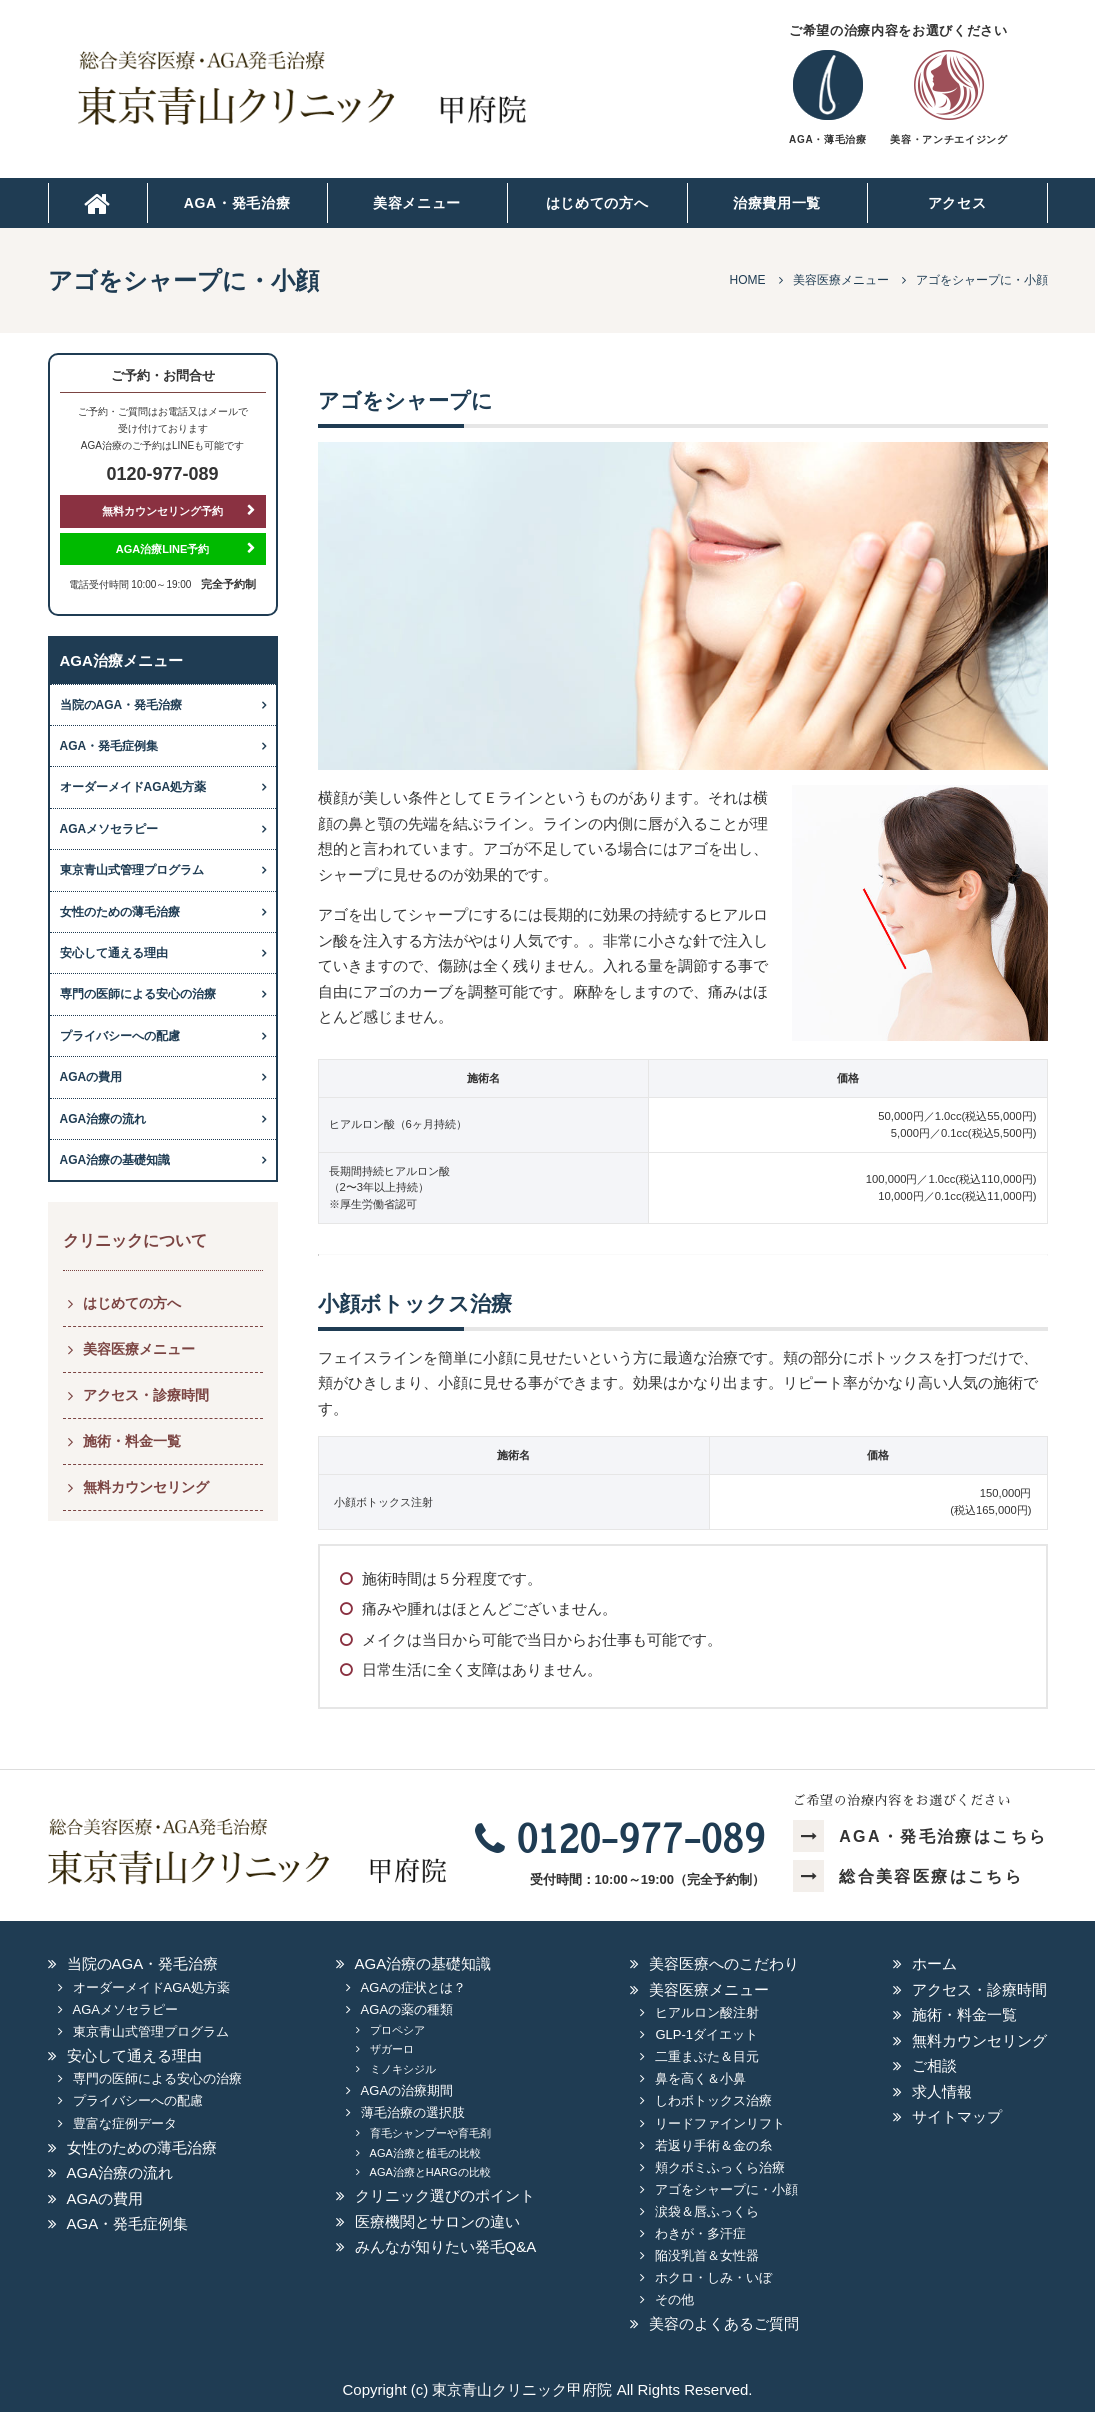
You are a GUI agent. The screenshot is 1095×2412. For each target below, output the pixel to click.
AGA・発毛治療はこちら (920, 1836)
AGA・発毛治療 (237, 203)
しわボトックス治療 (713, 2100)
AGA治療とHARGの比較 (430, 2172)
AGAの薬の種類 (407, 2009)
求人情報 (942, 2091)
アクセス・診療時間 (146, 1395)
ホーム (934, 1963)
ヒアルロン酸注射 (707, 2012)
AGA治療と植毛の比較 (425, 2153)
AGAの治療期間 (407, 2090)
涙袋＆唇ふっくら (707, 2211)
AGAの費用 (91, 1077)
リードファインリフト (720, 2123)
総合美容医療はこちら (908, 1876)
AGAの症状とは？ (413, 1987)
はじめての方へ (597, 203)
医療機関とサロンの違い (437, 2221)
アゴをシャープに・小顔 (726, 2189)
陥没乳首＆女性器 (707, 2255)
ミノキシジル (403, 2069)
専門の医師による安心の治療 (138, 994)
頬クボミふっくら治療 (720, 2167)
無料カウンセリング (146, 1487)
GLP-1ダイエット (706, 2034)
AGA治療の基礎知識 (115, 1160)
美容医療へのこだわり (724, 1963)
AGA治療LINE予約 (163, 549)
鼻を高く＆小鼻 (700, 2078)
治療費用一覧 (777, 203)
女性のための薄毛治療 (120, 912)
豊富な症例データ (125, 2123)
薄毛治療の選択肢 (413, 2112)
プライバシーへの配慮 (120, 1036)
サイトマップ (957, 2116)
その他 (674, 2299)
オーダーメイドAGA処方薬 (133, 787)
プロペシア (397, 2030)
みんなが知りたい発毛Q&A (446, 2246)
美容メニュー (417, 203)
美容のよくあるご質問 (724, 2323)
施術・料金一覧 (132, 1441)
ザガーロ (392, 2049)
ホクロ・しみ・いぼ (713, 2277)
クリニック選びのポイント (445, 2195)
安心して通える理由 (114, 953)
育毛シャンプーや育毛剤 (430, 2133)
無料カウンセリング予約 (162, 511)
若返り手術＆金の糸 (713, 2145)
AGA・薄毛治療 (827, 139)
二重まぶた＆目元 (707, 2056)
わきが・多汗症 (700, 2233)
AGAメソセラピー (109, 829)
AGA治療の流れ (103, 1119)
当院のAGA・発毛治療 (121, 705)
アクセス (957, 203)
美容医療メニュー (139, 1349)
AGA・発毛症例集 (109, 746)
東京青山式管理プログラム (132, 870)
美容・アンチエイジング (948, 139)
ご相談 (934, 2065)
